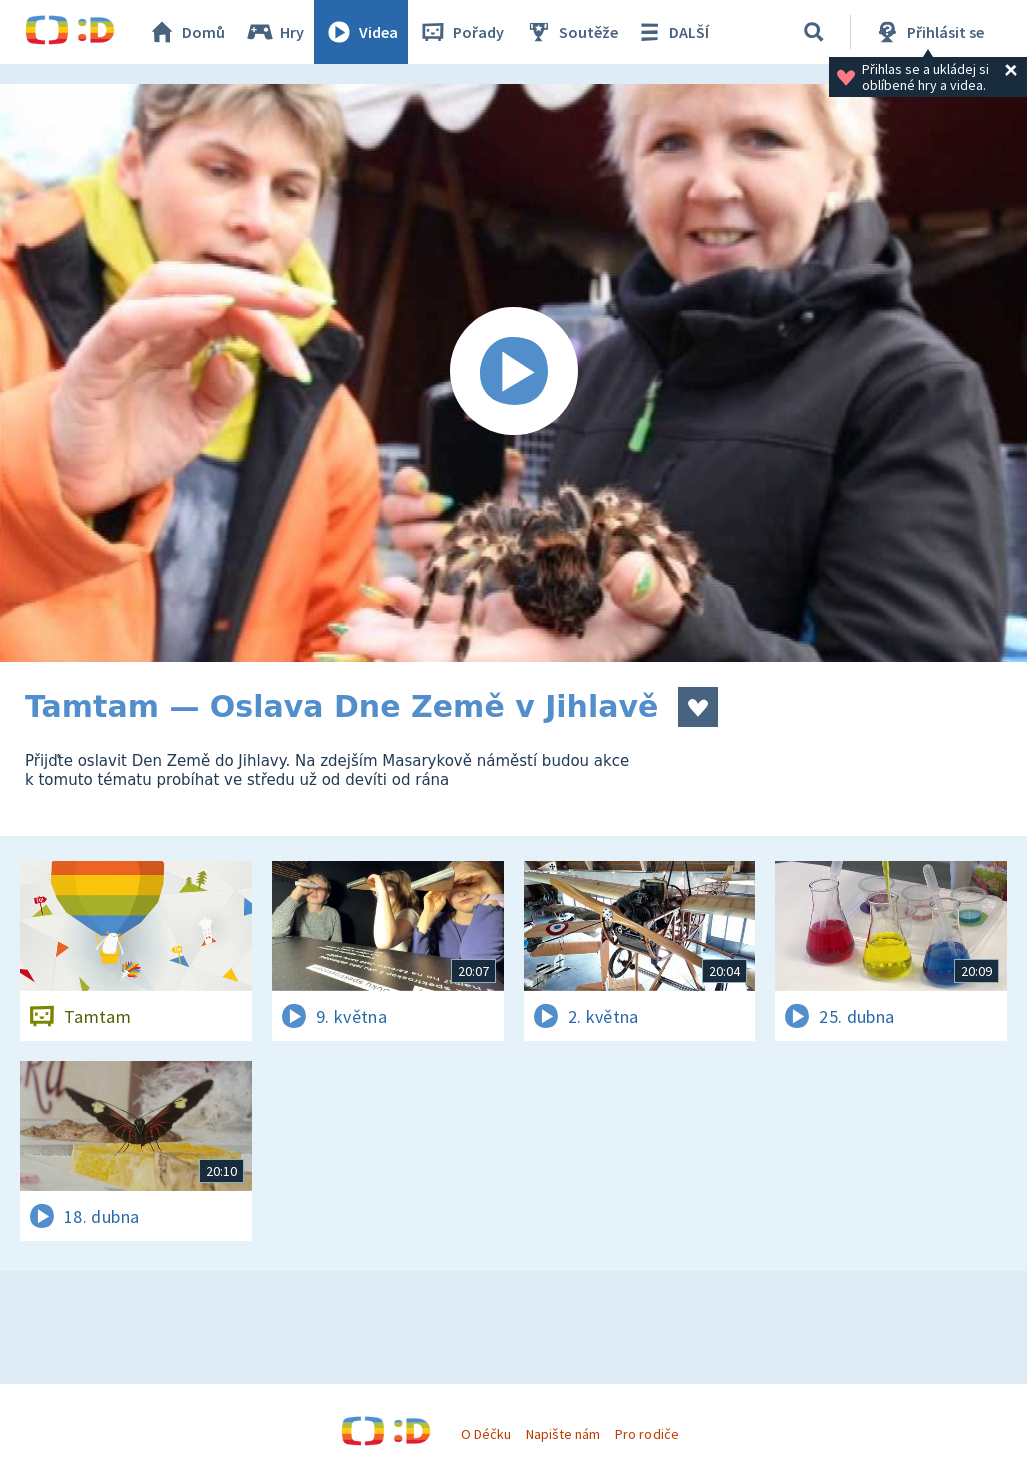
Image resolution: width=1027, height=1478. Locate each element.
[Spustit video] (513, 373)
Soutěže (571, 32)
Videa (361, 32)
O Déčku (486, 1434)
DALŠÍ (671, 32)
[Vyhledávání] (814, 32)
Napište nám (563, 1434)
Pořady (461, 32)
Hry (274, 32)
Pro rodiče (646, 1434)
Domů (186, 32)
